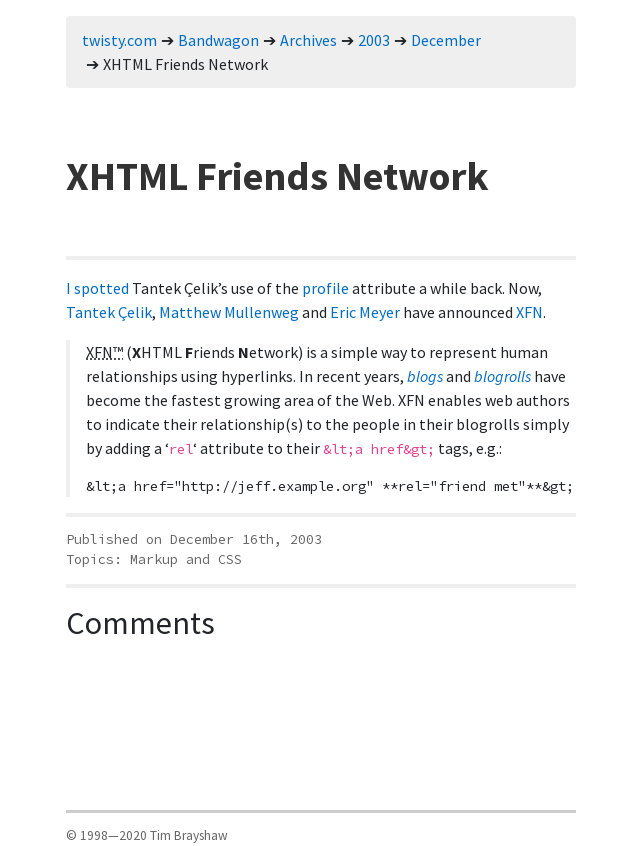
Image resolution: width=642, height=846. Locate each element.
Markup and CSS (186, 559)
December (446, 40)
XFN (529, 312)
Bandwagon (218, 40)
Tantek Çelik (109, 312)
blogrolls (502, 376)
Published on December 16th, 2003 (194, 539)
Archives (308, 40)
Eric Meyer (365, 312)
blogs (425, 376)
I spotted (97, 288)
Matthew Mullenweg (229, 312)
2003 (374, 40)
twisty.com (119, 40)
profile (325, 288)
